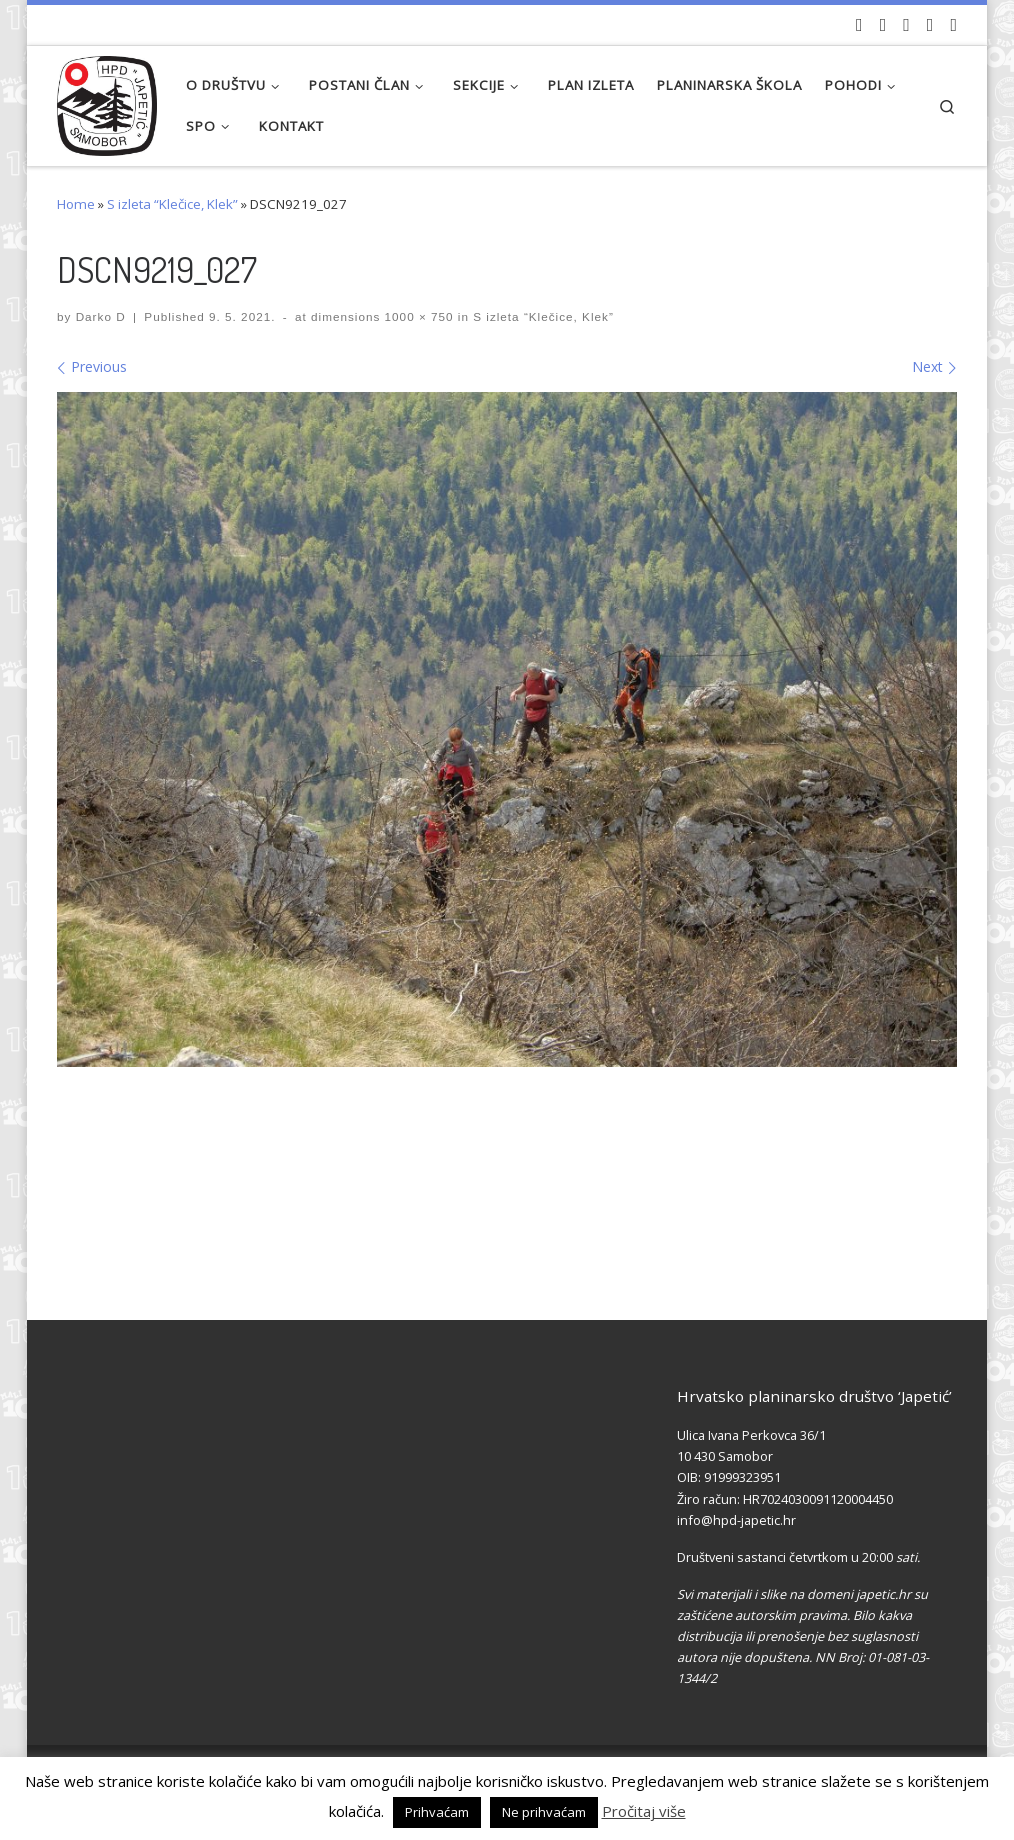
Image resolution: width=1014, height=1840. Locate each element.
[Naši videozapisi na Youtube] (859, 25)
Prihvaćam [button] (437, 1812)
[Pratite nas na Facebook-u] (883, 25)
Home (76, 204)
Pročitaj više (644, 1811)
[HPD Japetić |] (107, 100)
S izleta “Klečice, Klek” (172, 204)
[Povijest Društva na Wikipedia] (930, 25)
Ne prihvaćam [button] (544, 1812)
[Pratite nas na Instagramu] (906, 25)
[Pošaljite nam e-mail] (953, 25)
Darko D (101, 316)
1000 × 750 (416, 316)
